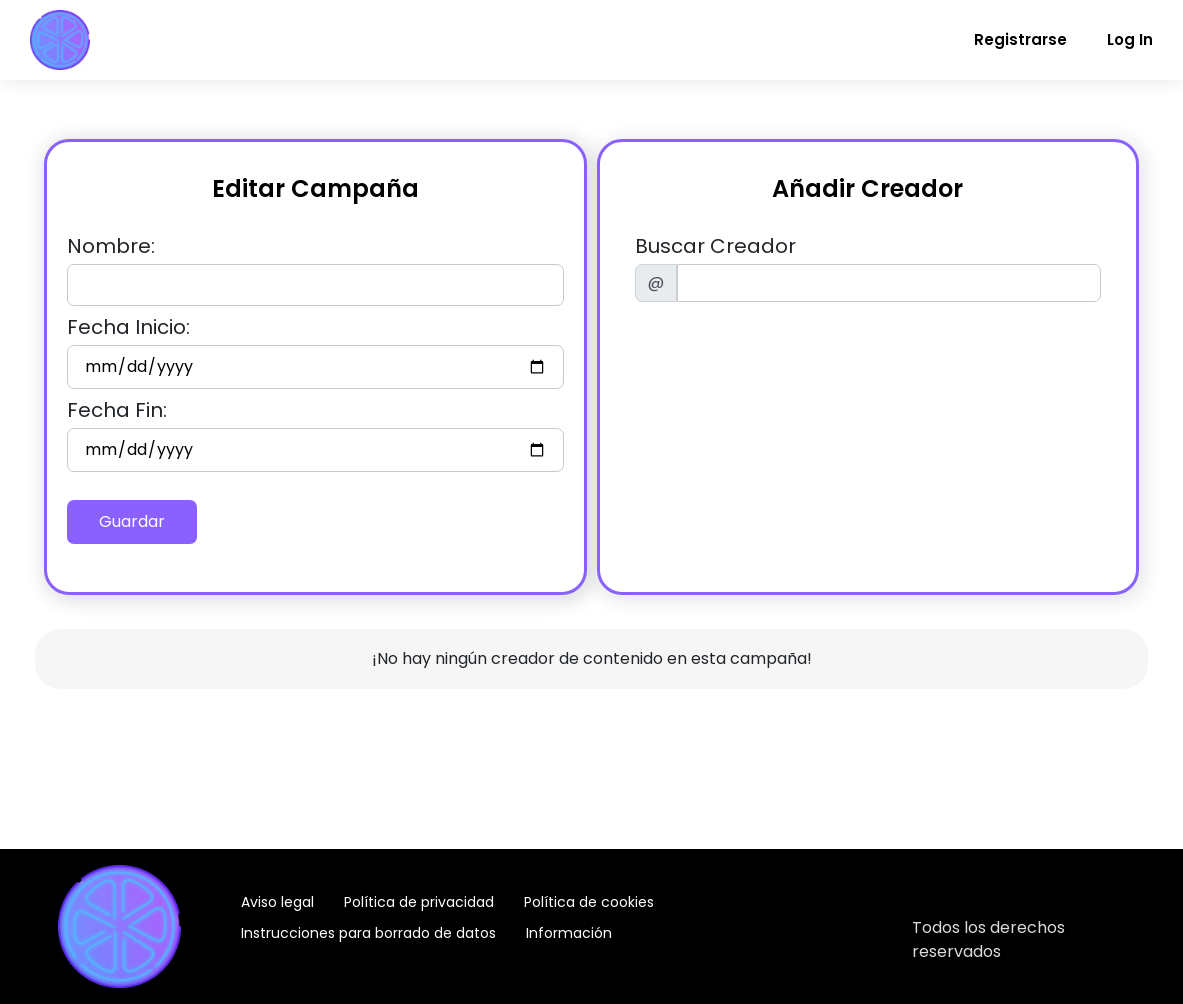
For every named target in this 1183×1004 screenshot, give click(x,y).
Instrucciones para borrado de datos (368, 933)
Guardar (132, 521)
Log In (1130, 39)
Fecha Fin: (117, 410)
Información (569, 933)
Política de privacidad (419, 902)
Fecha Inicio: (128, 327)
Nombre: (111, 246)
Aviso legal (277, 902)
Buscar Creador (715, 246)
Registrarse (1020, 39)
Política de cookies (589, 902)
